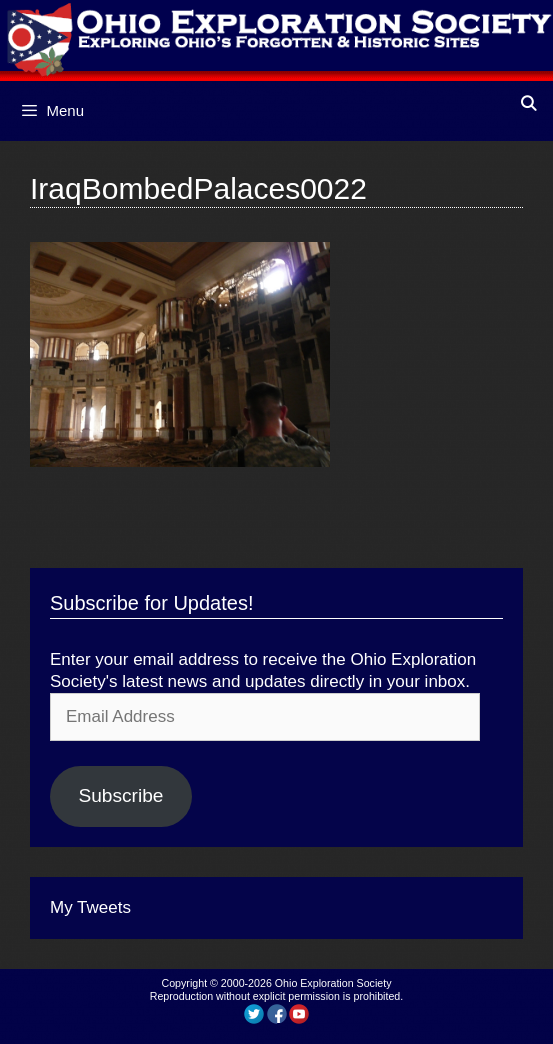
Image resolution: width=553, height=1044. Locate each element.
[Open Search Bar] (528, 103)
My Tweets (90, 907)
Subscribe (120, 795)
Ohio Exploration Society (333, 983)
